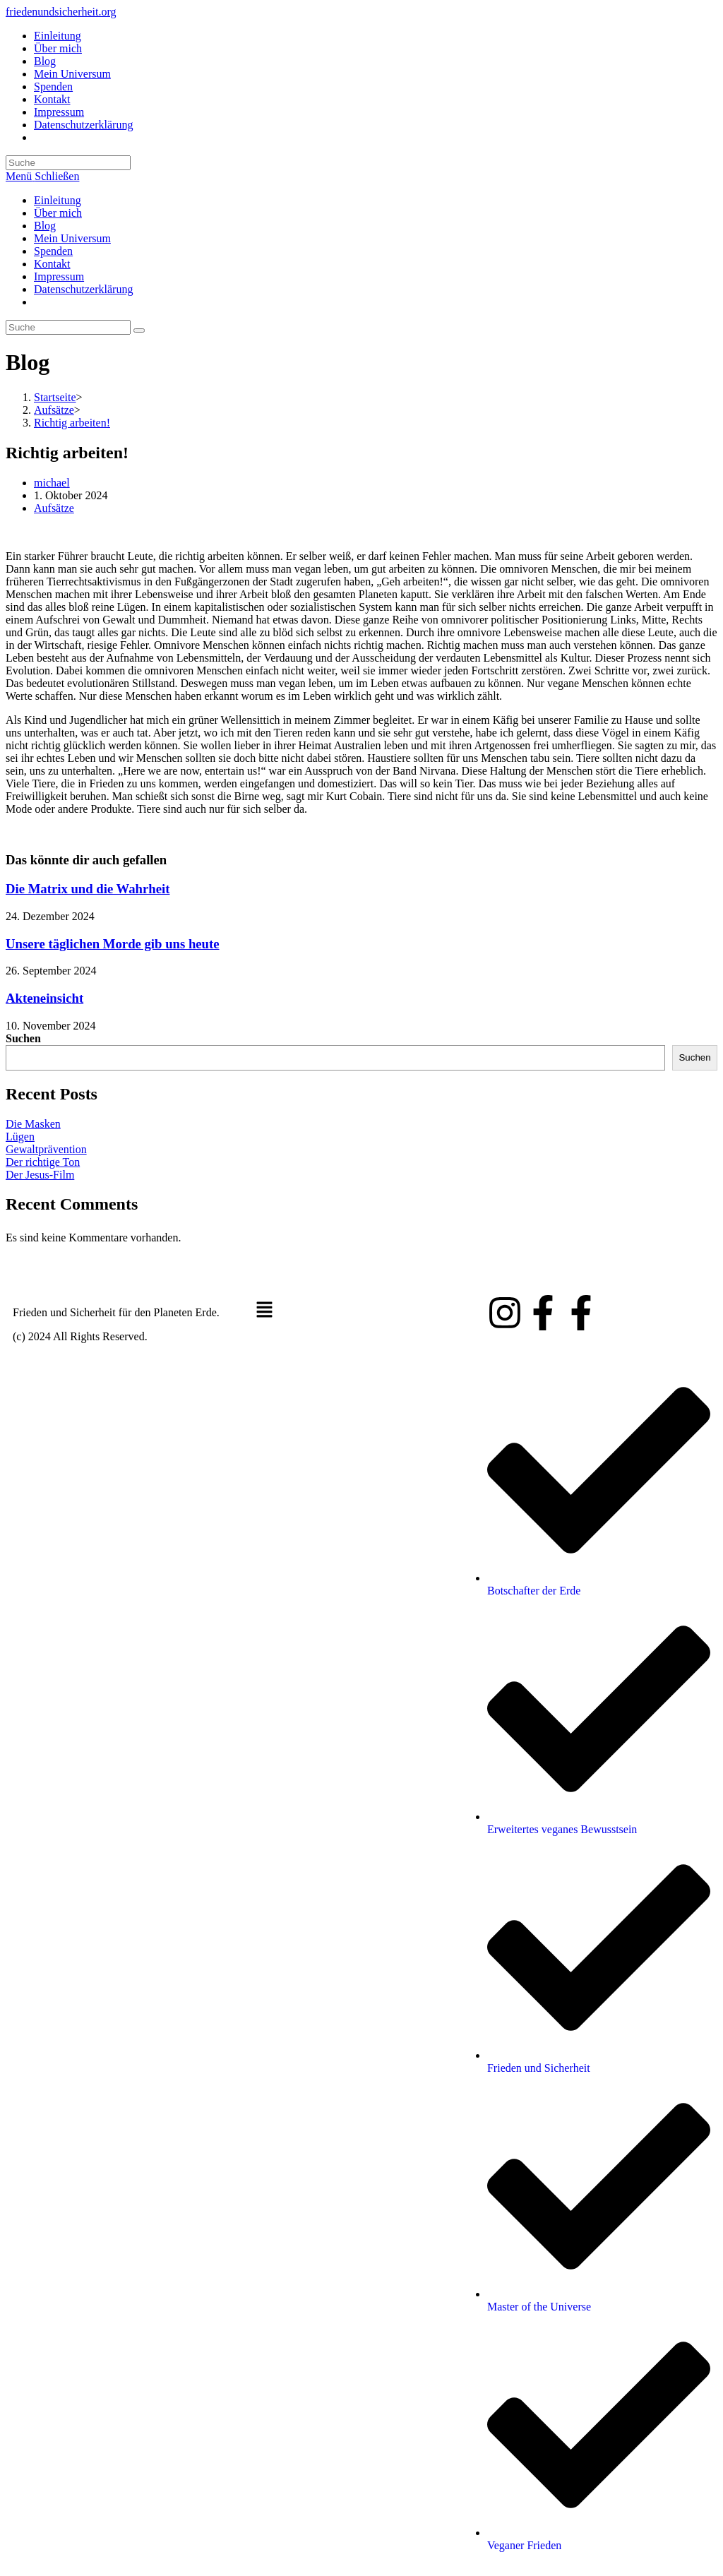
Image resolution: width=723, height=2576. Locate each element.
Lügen (20, 1137)
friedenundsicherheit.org (61, 12)
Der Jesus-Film (40, 1175)
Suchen (23, 1038)
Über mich (58, 213)
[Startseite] (55, 397)
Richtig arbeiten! (72, 423)
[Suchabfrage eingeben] (68, 162)
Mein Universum (72, 238)
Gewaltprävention (46, 1149)
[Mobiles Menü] (42, 176)
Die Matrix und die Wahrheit (87, 888)
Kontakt (52, 264)
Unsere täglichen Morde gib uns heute (113, 943)
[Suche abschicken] (139, 330)
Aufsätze (54, 508)
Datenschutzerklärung (83, 289)
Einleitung (57, 200)
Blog (45, 226)
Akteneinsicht (44, 998)
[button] (361, 1310)
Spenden (53, 251)
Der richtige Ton (43, 1162)
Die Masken (33, 1124)
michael (52, 483)
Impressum (59, 276)
